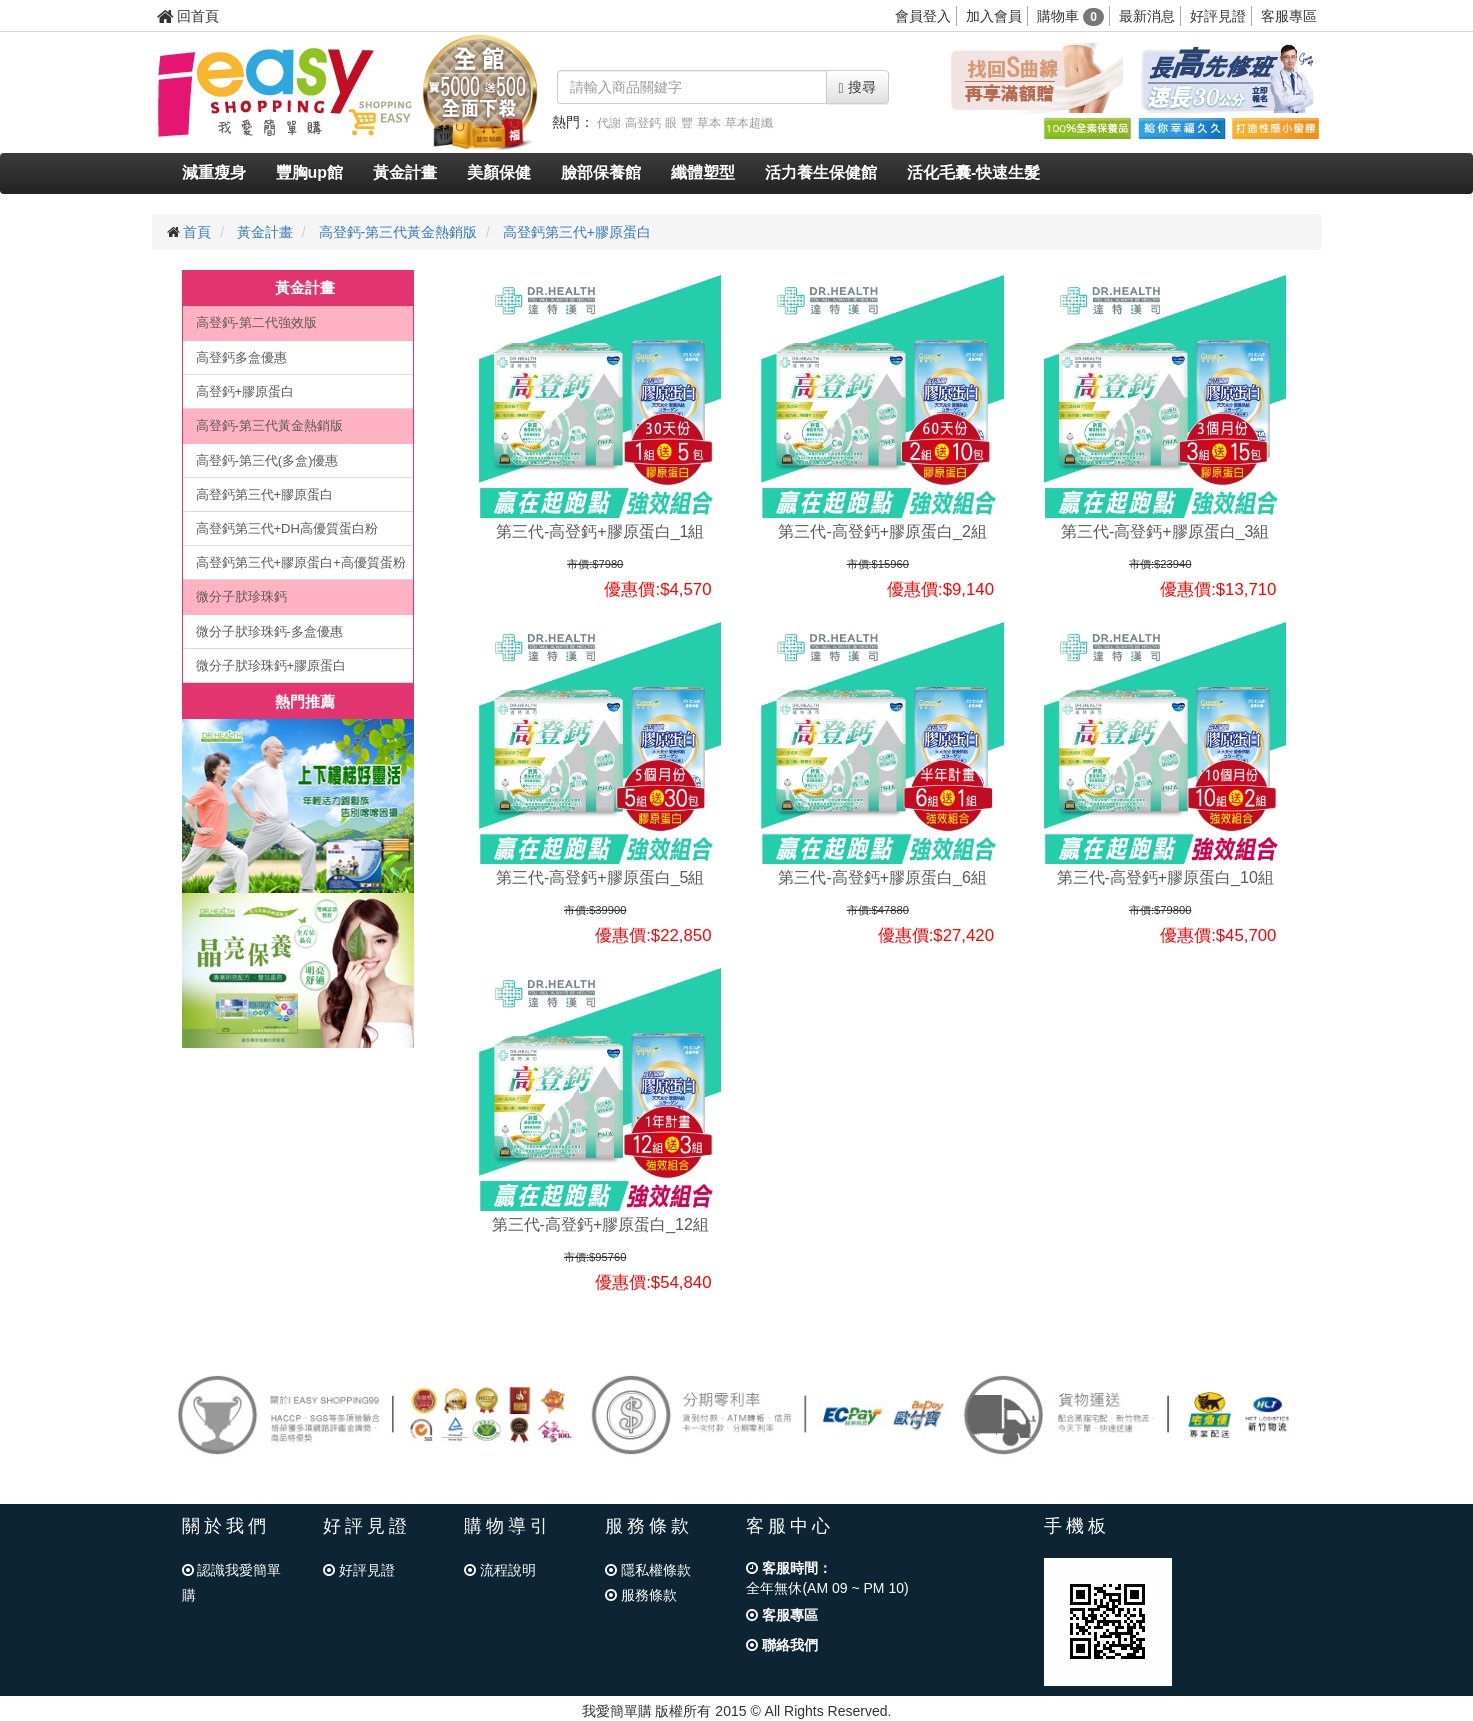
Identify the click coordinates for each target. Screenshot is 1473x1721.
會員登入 (923, 16)
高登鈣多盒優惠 (241, 357)
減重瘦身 (214, 172)
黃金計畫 (405, 172)
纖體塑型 (703, 172)
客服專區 (1289, 16)
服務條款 (641, 1595)
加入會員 (994, 16)
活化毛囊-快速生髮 (973, 172)
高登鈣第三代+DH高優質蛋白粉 (287, 528)
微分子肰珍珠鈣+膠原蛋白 (271, 665)
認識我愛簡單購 (232, 1582)
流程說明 (500, 1570)
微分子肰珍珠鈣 (241, 596)
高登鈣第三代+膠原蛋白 (577, 232)
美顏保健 (499, 172)
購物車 (1070, 16)
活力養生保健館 (821, 172)
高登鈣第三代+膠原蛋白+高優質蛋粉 (301, 562)
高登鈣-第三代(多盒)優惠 (267, 460)
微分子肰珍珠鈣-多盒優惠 (269, 631)
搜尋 (857, 87)
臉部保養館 (601, 172)
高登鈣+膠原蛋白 (245, 391)
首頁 (197, 232)
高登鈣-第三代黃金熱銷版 (398, 232)
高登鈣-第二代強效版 (256, 322)
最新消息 (1147, 16)
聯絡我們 (782, 1645)
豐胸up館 (310, 172)
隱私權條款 (648, 1570)
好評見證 (1218, 16)
